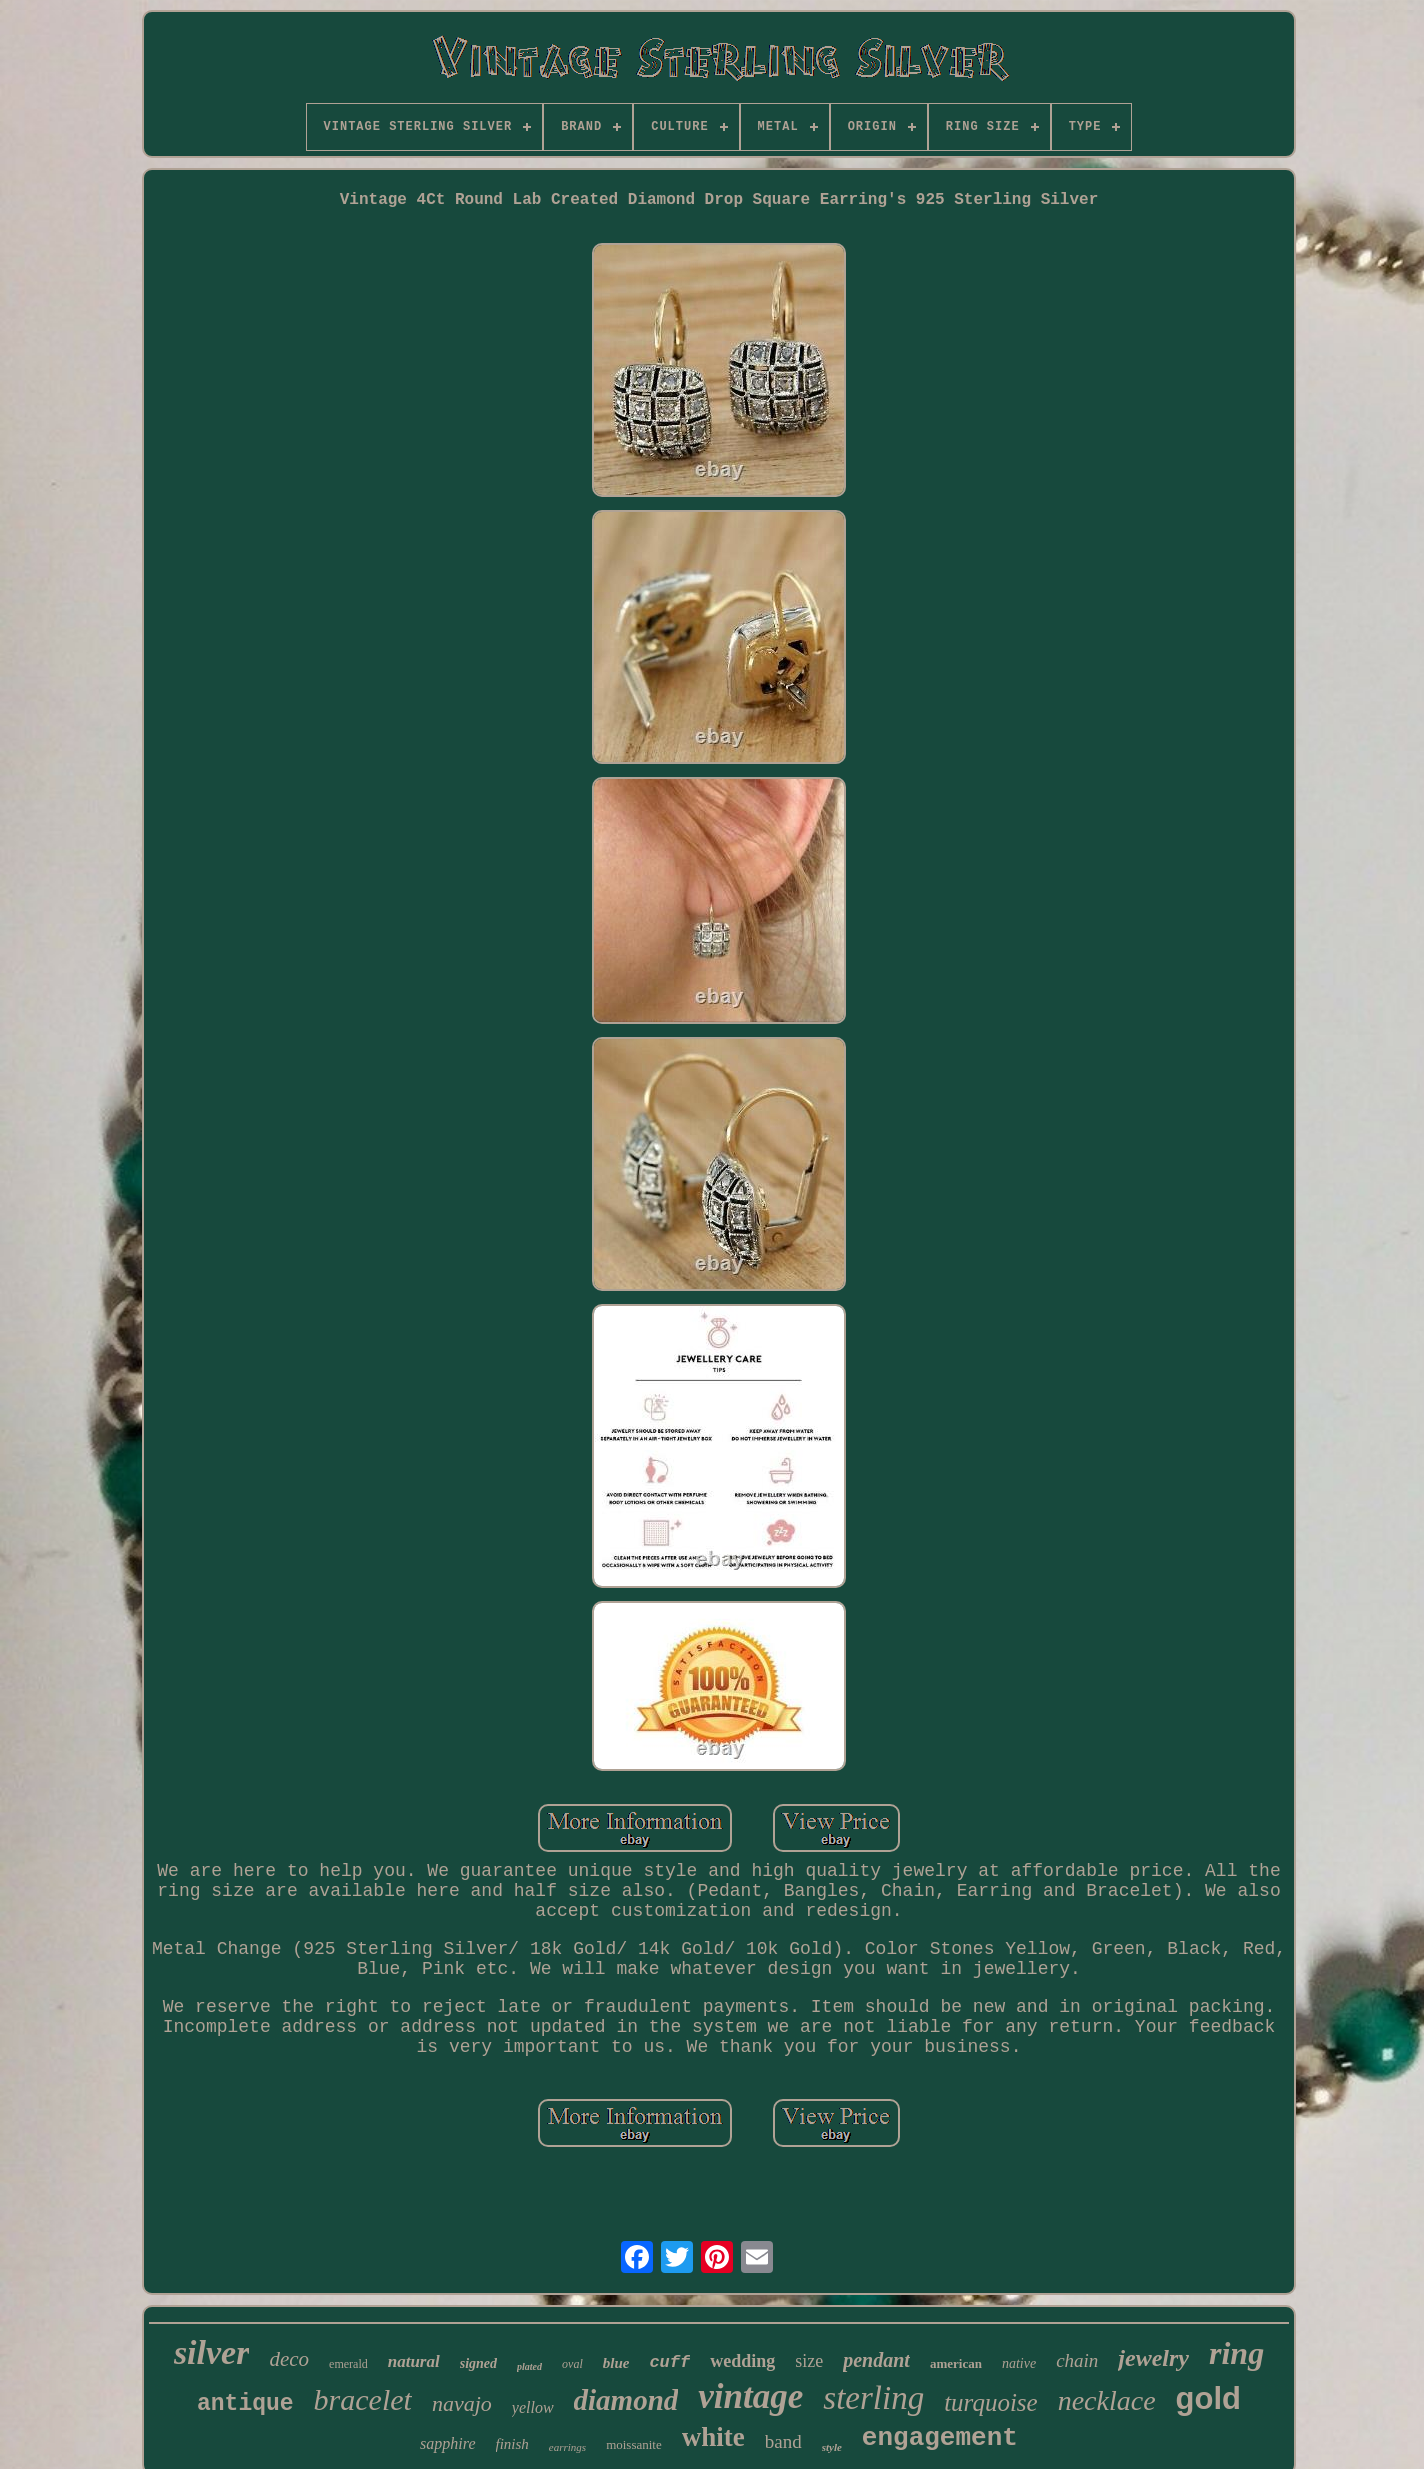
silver (212, 2352)
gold (1208, 2398)
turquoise (991, 2402)
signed (478, 2363)
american (956, 2363)
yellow (533, 2407)
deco (289, 2359)
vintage (750, 2396)
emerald (348, 2364)
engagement (940, 2438)
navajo (462, 2403)
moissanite (634, 2444)
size (809, 2361)
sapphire (447, 2443)
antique (245, 2404)
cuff (669, 2362)
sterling (873, 2398)
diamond (626, 2400)
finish (512, 2444)
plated (529, 2366)
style (832, 2447)
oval (572, 2364)
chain (1077, 2360)
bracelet (363, 2399)
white (713, 2437)
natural (414, 2361)
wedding (742, 2361)
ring (1236, 2353)
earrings (567, 2447)
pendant (876, 2360)
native (1019, 2363)
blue (616, 2363)
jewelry (1153, 2358)
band (783, 2441)
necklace (1107, 2400)
